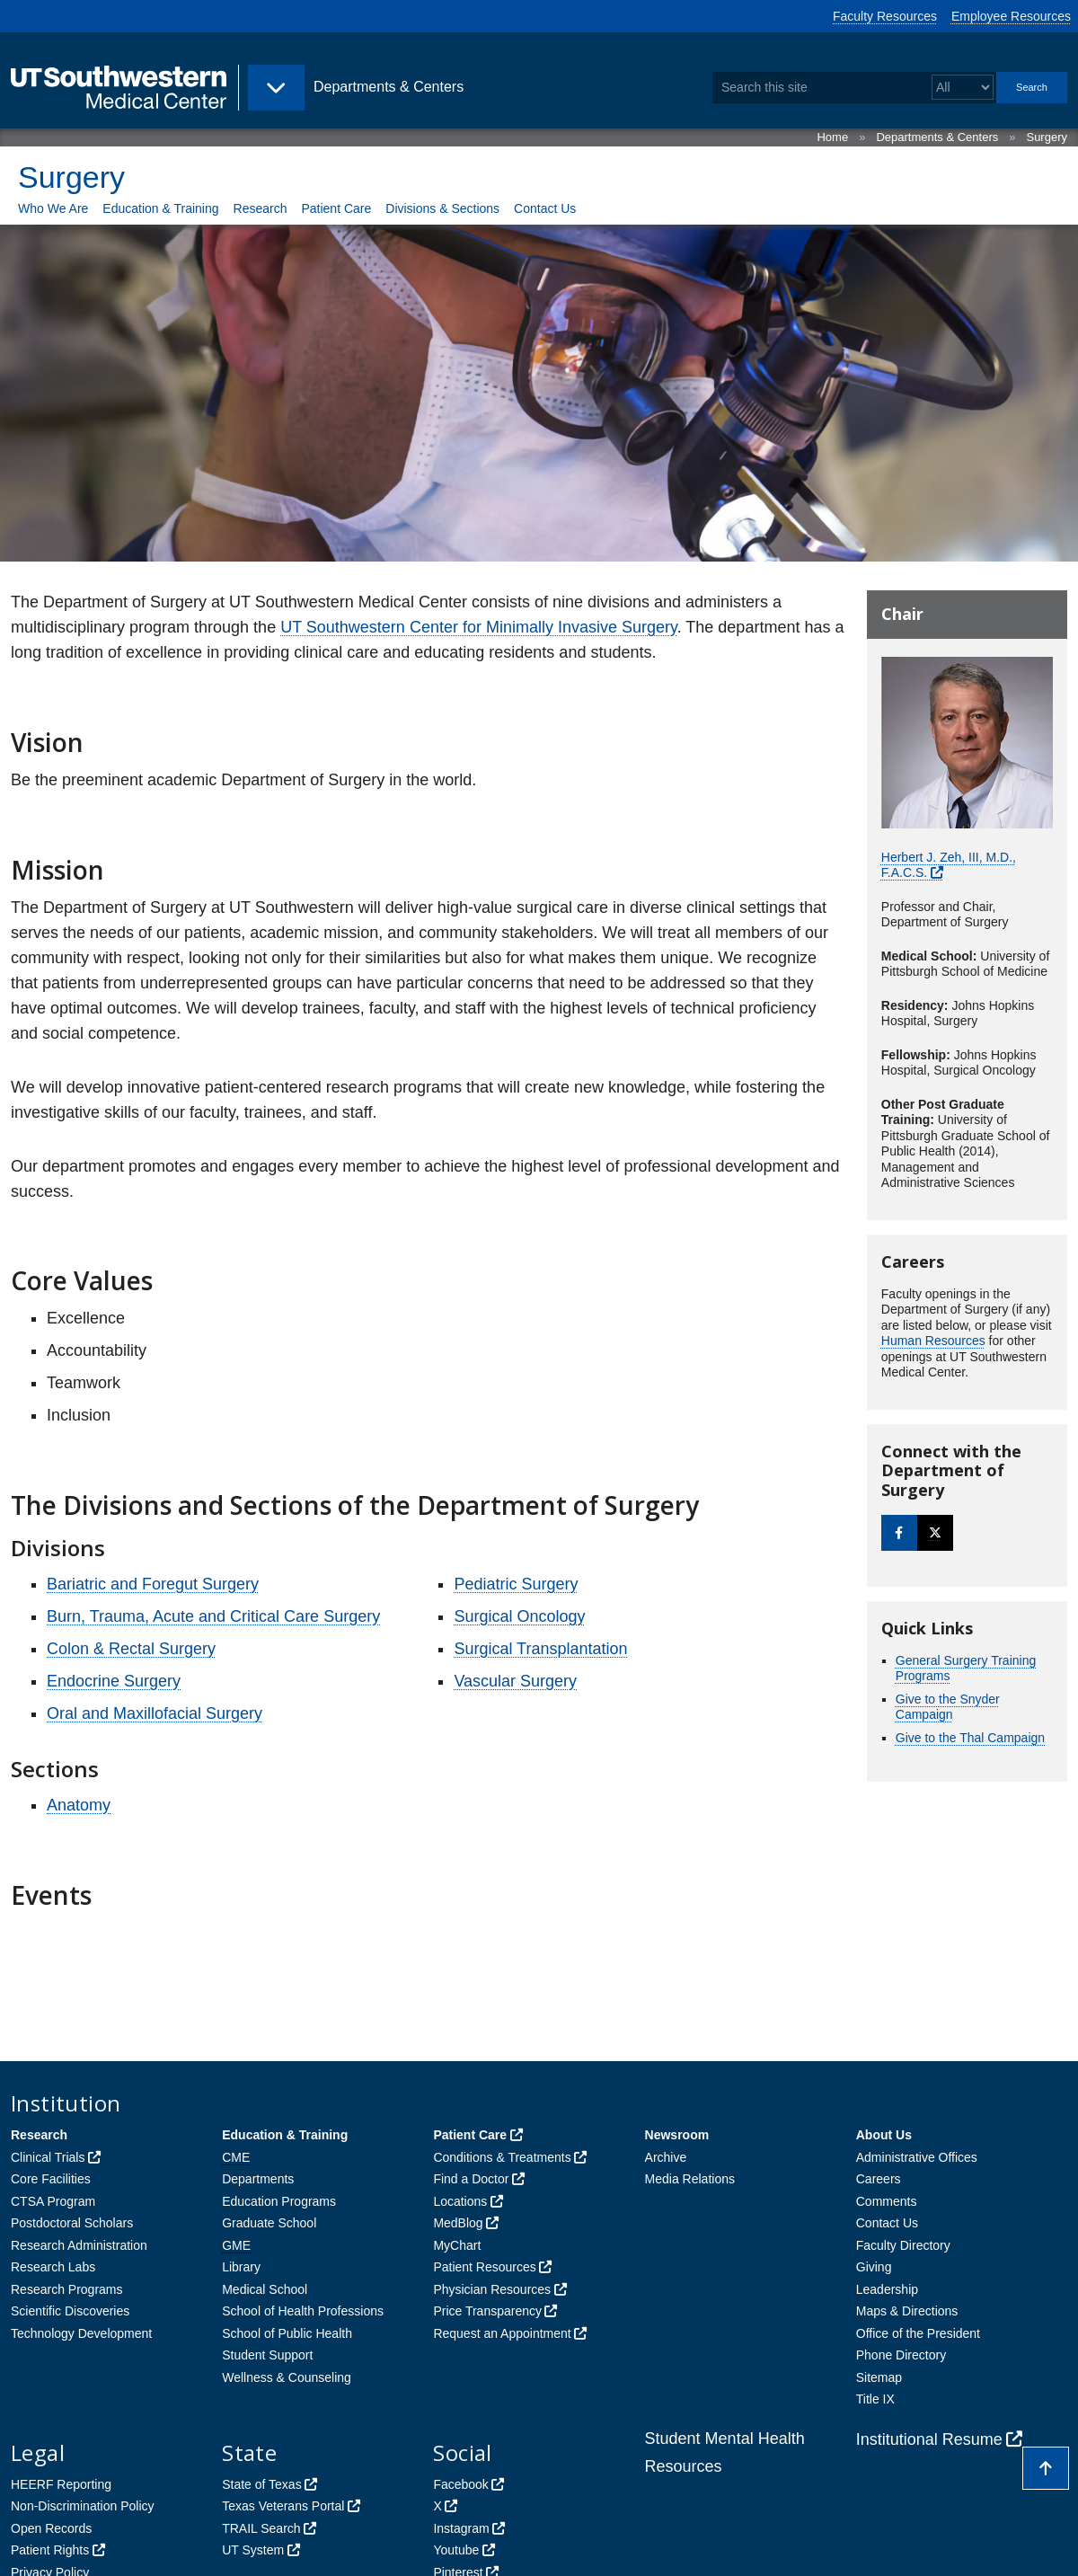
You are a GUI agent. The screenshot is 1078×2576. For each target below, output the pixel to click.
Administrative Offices (916, 2157)
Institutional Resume (929, 2439)
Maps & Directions (907, 2311)
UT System (253, 2550)
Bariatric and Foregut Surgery (153, 1584)
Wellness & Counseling (286, 2377)
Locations (460, 2201)
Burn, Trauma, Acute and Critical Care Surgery (213, 1616)
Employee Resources (1011, 16)
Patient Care (336, 208)
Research (260, 208)
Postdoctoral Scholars (72, 2223)
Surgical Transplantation (540, 1649)
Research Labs (53, 2267)
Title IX (875, 2399)
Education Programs (279, 2201)
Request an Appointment (501, 2333)
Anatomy (78, 1805)
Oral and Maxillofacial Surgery (154, 1713)
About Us (884, 2135)
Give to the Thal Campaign (970, 1738)
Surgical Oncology (519, 1616)
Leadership (887, 2289)
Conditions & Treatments (501, 2157)
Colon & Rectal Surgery (131, 1649)
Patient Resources (484, 2267)
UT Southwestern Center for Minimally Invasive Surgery (478, 627)
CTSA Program (53, 2201)
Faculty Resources (885, 16)
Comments (886, 2201)
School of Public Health (287, 2333)
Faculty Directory (903, 2245)
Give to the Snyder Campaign (948, 1707)
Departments (258, 2179)
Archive (666, 2157)
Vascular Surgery (515, 1681)
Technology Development (81, 2333)
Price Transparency (487, 2311)
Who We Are (53, 208)
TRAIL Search (261, 2528)
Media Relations (690, 2179)
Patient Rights (50, 2550)
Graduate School (269, 2223)
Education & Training (160, 208)
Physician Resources (492, 2289)
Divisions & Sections (442, 208)
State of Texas (261, 2484)
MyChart (457, 2245)
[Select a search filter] (963, 88)
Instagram (461, 2528)
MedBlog (457, 2223)
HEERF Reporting (61, 2484)
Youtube (456, 2550)
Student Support (267, 2355)
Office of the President (918, 2333)
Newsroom (677, 2135)
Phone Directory (901, 2355)
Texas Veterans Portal (283, 2506)
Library (241, 2267)
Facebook (460, 2484)
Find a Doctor (470, 2179)
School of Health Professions (303, 2311)
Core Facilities (51, 2179)
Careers (878, 2179)
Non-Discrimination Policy (83, 2506)
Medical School (264, 2289)
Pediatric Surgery (516, 1584)
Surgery (1046, 137)
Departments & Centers (937, 137)
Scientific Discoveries (70, 2311)
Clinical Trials (47, 2157)
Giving (874, 2267)
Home (832, 137)
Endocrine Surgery (114, 1681)
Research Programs (67, 2289)
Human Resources (933, 1340)
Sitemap (879, 2377)
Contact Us (545, 208)
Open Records (51, 2528)
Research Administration (79, 2245)
